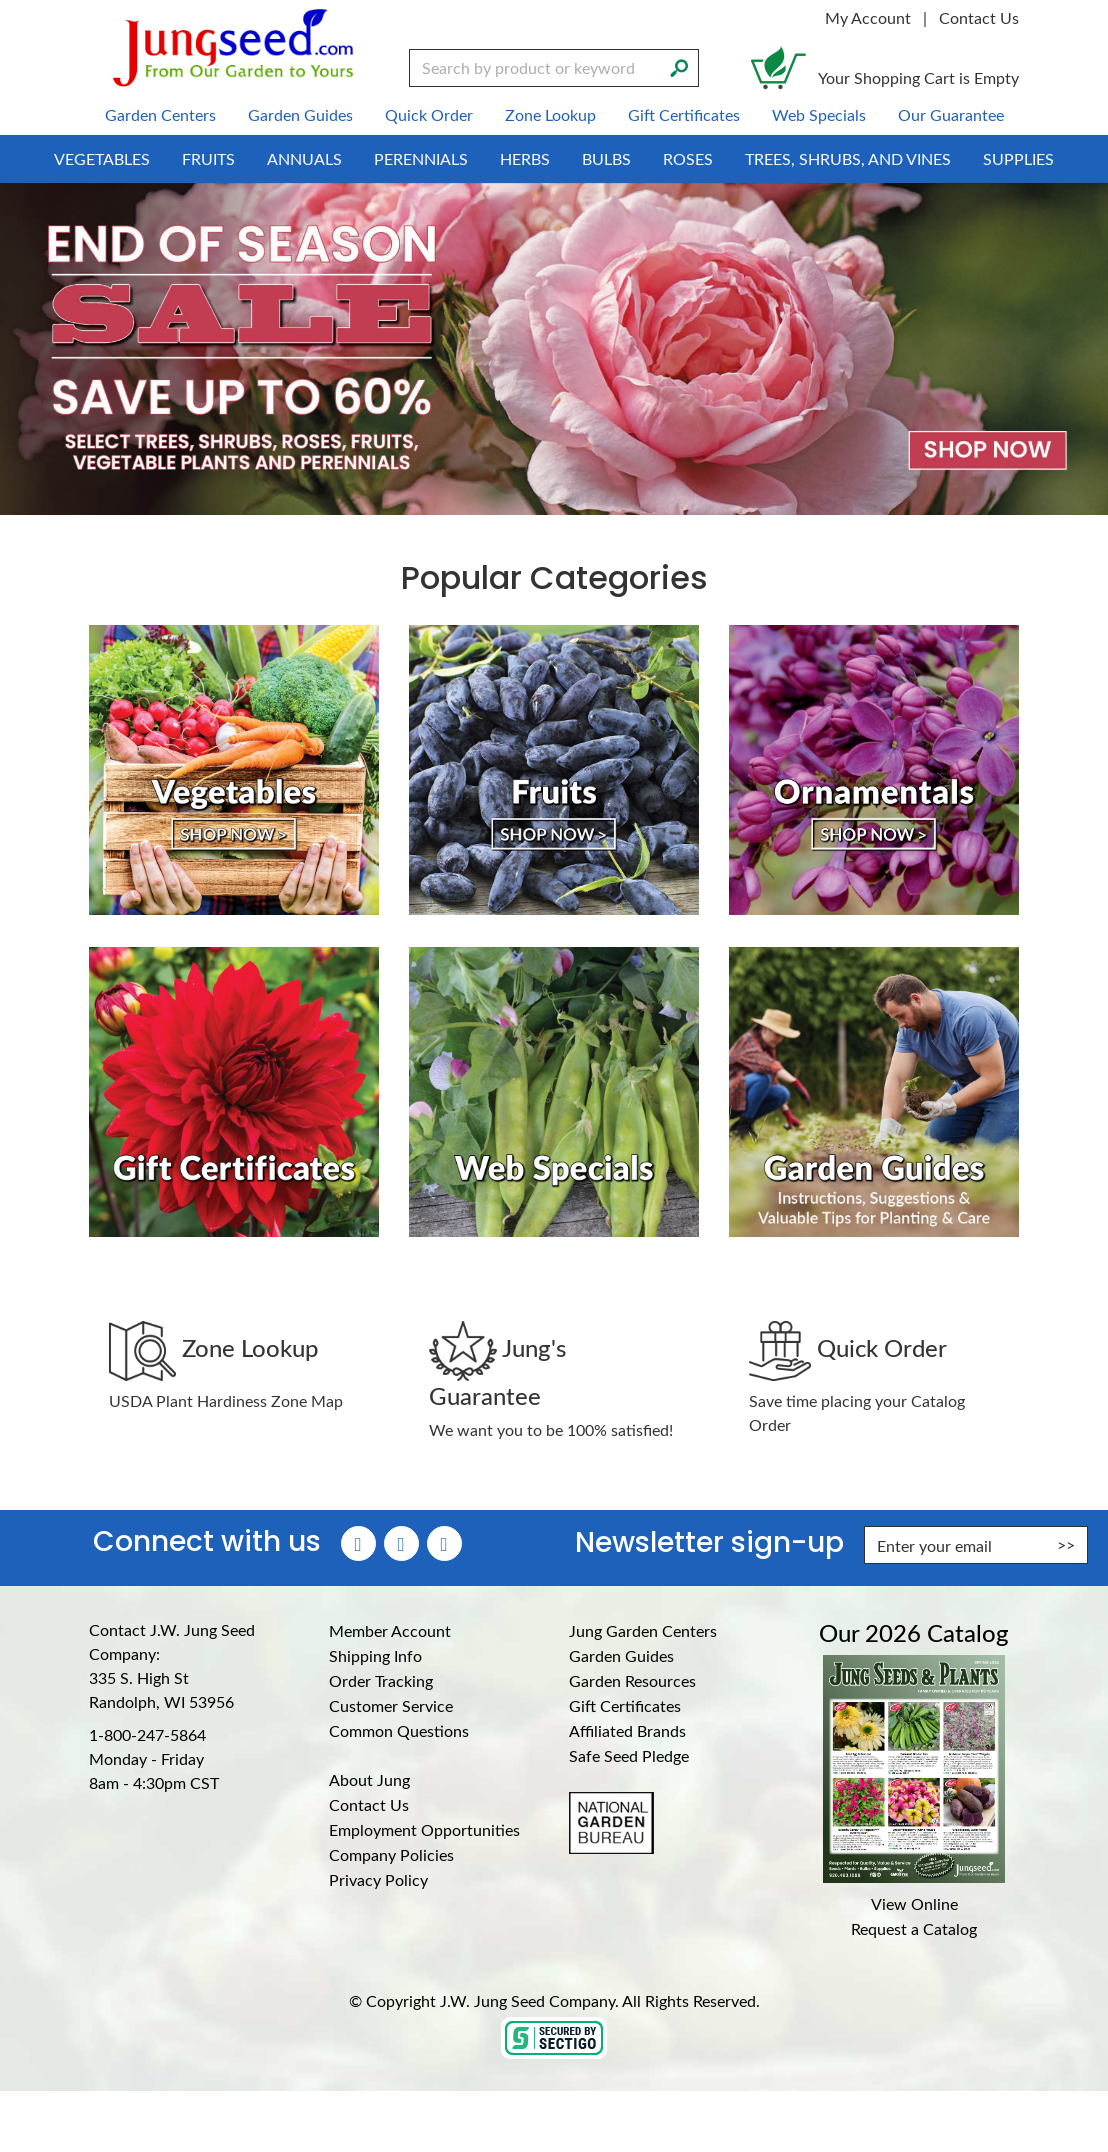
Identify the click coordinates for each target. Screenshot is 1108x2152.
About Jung (369, 1779)
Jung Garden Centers (643, 1630)
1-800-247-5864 (147, 1734)
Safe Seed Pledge (629, 1755)
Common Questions (399, 1730)
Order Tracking (381, 1680)
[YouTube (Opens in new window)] (444, 1543)
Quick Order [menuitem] (429, 114)
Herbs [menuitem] (525, 158)
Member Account (390, 1630)
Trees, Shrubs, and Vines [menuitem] (848, 158)
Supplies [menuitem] (1018, 158)
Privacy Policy (378, 1879)
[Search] (679, 66)
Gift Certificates (625, 1705)
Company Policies (391, 1854)
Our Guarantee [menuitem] (951, 114)
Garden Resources (632, 1680)
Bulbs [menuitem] (606, 158)
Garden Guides (621, 1655)
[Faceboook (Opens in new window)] (358, 1543)
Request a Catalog (914, 1928)
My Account (868, 17)
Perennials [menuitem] (421, 158)
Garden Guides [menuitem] (300, 114)
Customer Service (391, 1705)
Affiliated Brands (627, 1730)
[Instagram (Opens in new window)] (401, 1543)
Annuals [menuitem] (304, 158)
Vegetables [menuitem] (102, 158)
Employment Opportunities (424, 1829)
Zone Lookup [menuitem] (550, 114)
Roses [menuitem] (688, 158)
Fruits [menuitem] (208, 158)
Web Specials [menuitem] (819, 114)
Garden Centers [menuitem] (160, 114)
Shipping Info (375, 1655)
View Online (914, 1903)
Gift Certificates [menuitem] (684, 114)
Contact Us (979, 17)
